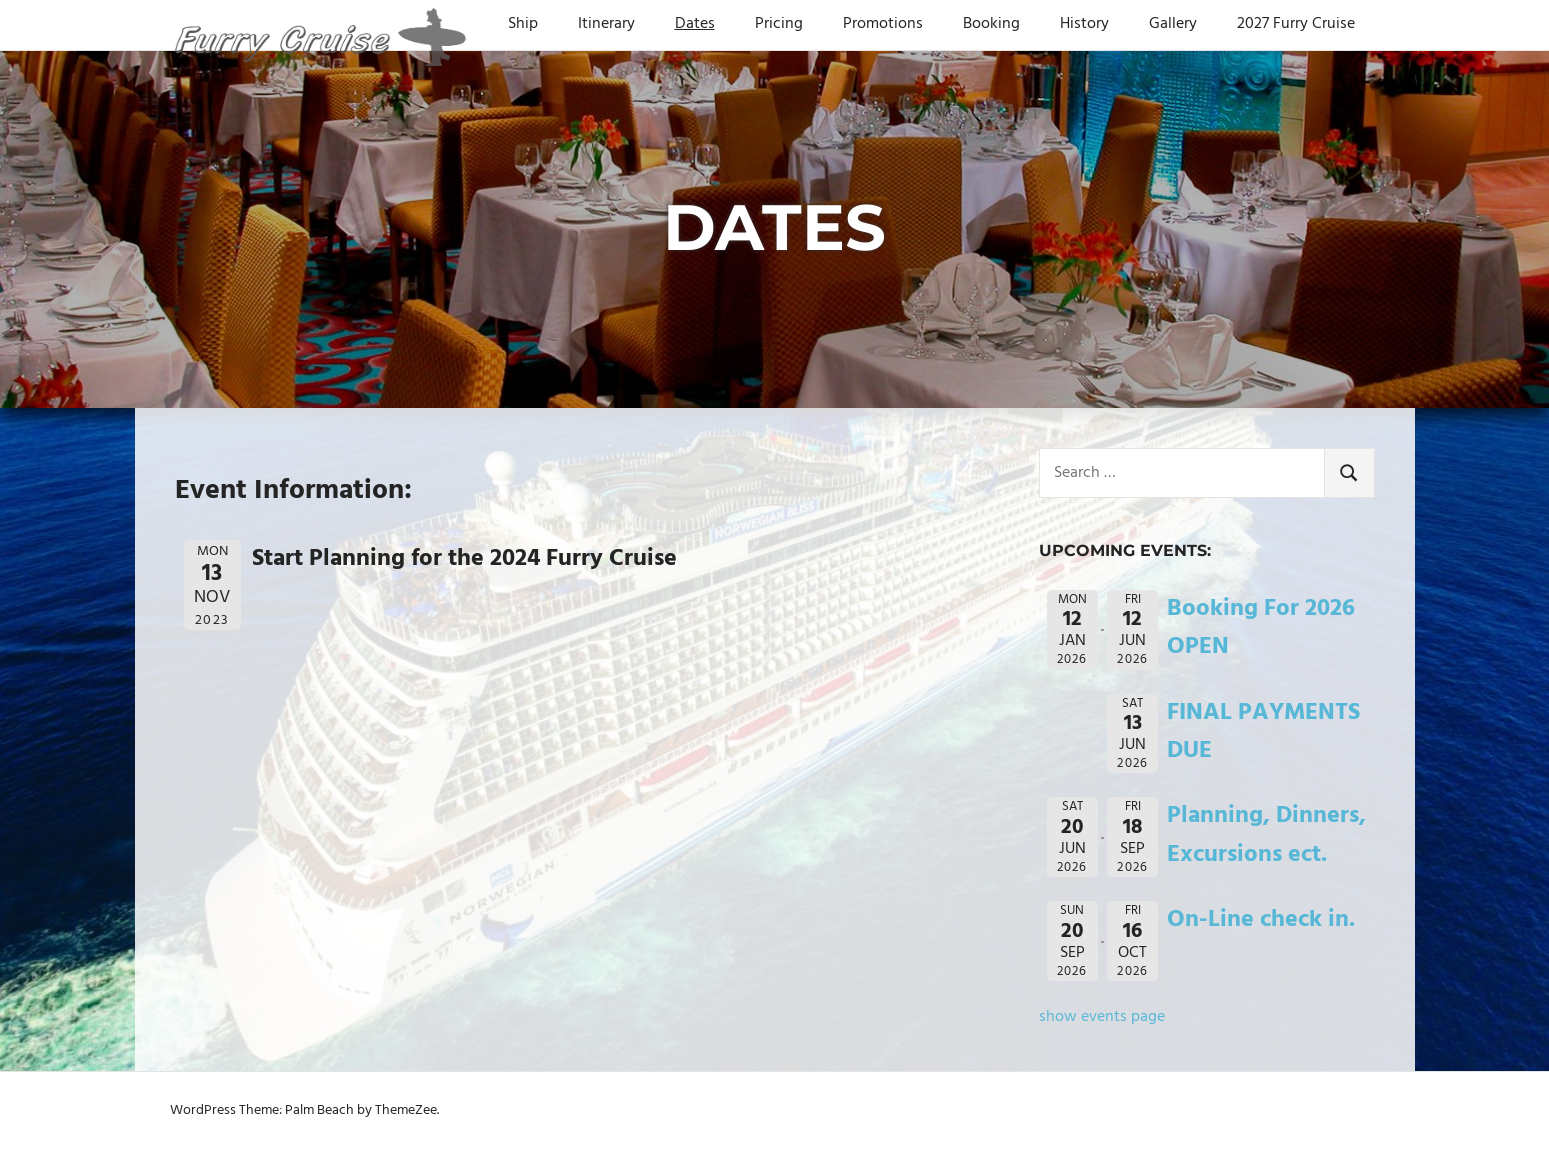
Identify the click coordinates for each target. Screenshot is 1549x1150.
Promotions (883, 24)
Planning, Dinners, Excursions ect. (1266, 835)
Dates (695, 24)
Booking (991, 24)
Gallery (1173, 24)
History (1084, 24)
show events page (1102, 1017)
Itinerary (606, 24)
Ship (523, 24)
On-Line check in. (1261, 920)
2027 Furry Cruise (1296, 24)
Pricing (779, 24)
